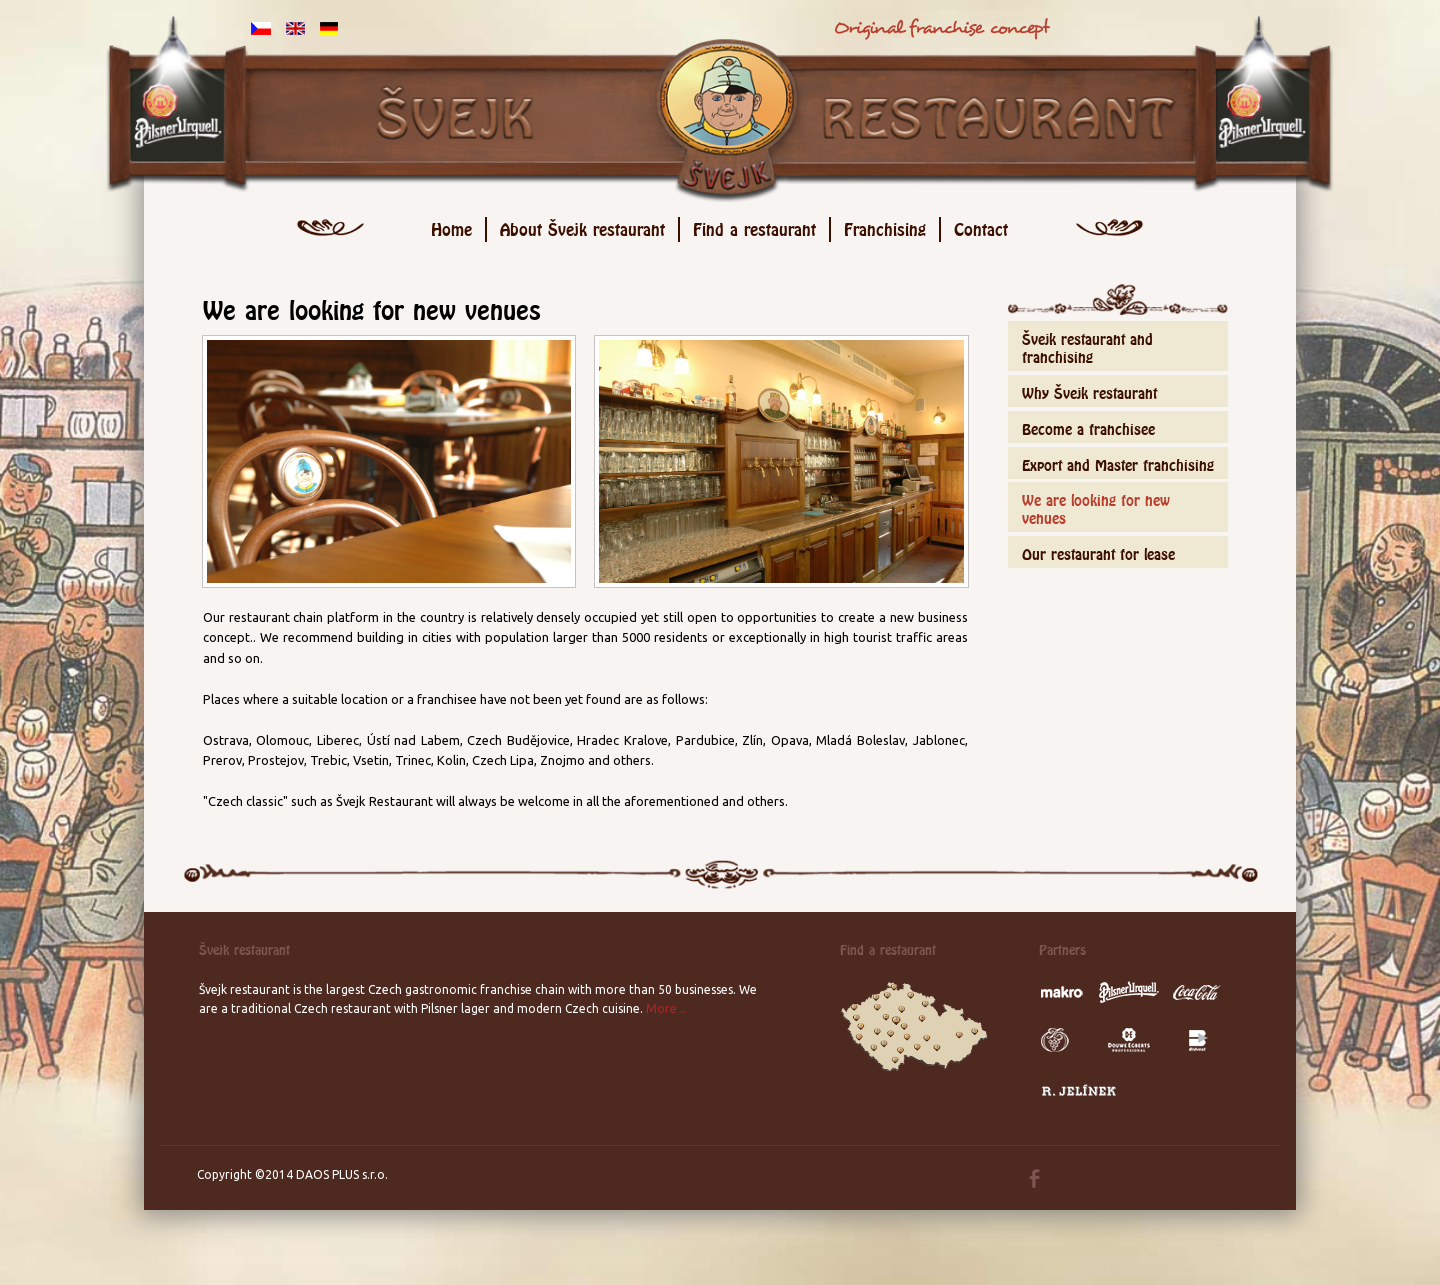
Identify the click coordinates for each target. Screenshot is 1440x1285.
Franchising (885, 226)
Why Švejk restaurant (1089, 390)
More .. (666, 1008)
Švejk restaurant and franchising (1087, 345)
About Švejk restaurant (582, 226)
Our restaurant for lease (1098, 551)
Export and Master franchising (1118, 462)
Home (451, 226)
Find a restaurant (754, 226)
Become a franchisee (1088, 426)
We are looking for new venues (1096, 506)
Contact (981, 226)
